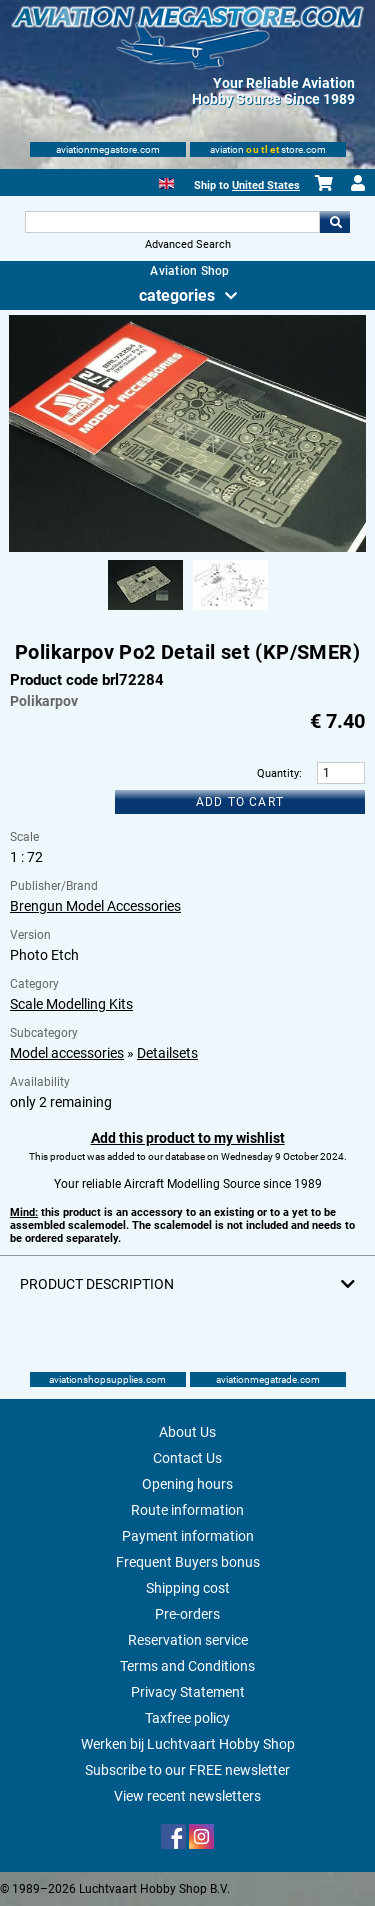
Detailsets (167, 1053)
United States (266, 185)
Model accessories (67, 1053)
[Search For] (173, 222)
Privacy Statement (188, 1692)
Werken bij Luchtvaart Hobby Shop (188, 1744)
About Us (187, 1432)
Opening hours (187, 1484)
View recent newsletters (187, 1796)
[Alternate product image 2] (230, 611)
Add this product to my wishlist (188, 1138)
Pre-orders (187, 1614)
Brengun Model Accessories (95, 906)
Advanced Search (188, 244)
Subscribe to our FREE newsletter (187, 1770)
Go (335, 222)
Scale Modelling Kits (71, 1004)
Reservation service (188, 1640)
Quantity (278, 773)
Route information (187, 1510)
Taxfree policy (187, 1718)
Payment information (188, 1536)
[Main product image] (187, 548)
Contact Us (187, 1458)
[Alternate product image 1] (145, 611)
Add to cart (240, 802)
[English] (166, 181)
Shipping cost (188, 1588)
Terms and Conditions (187, 1666)
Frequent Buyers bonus (188, 1562)
